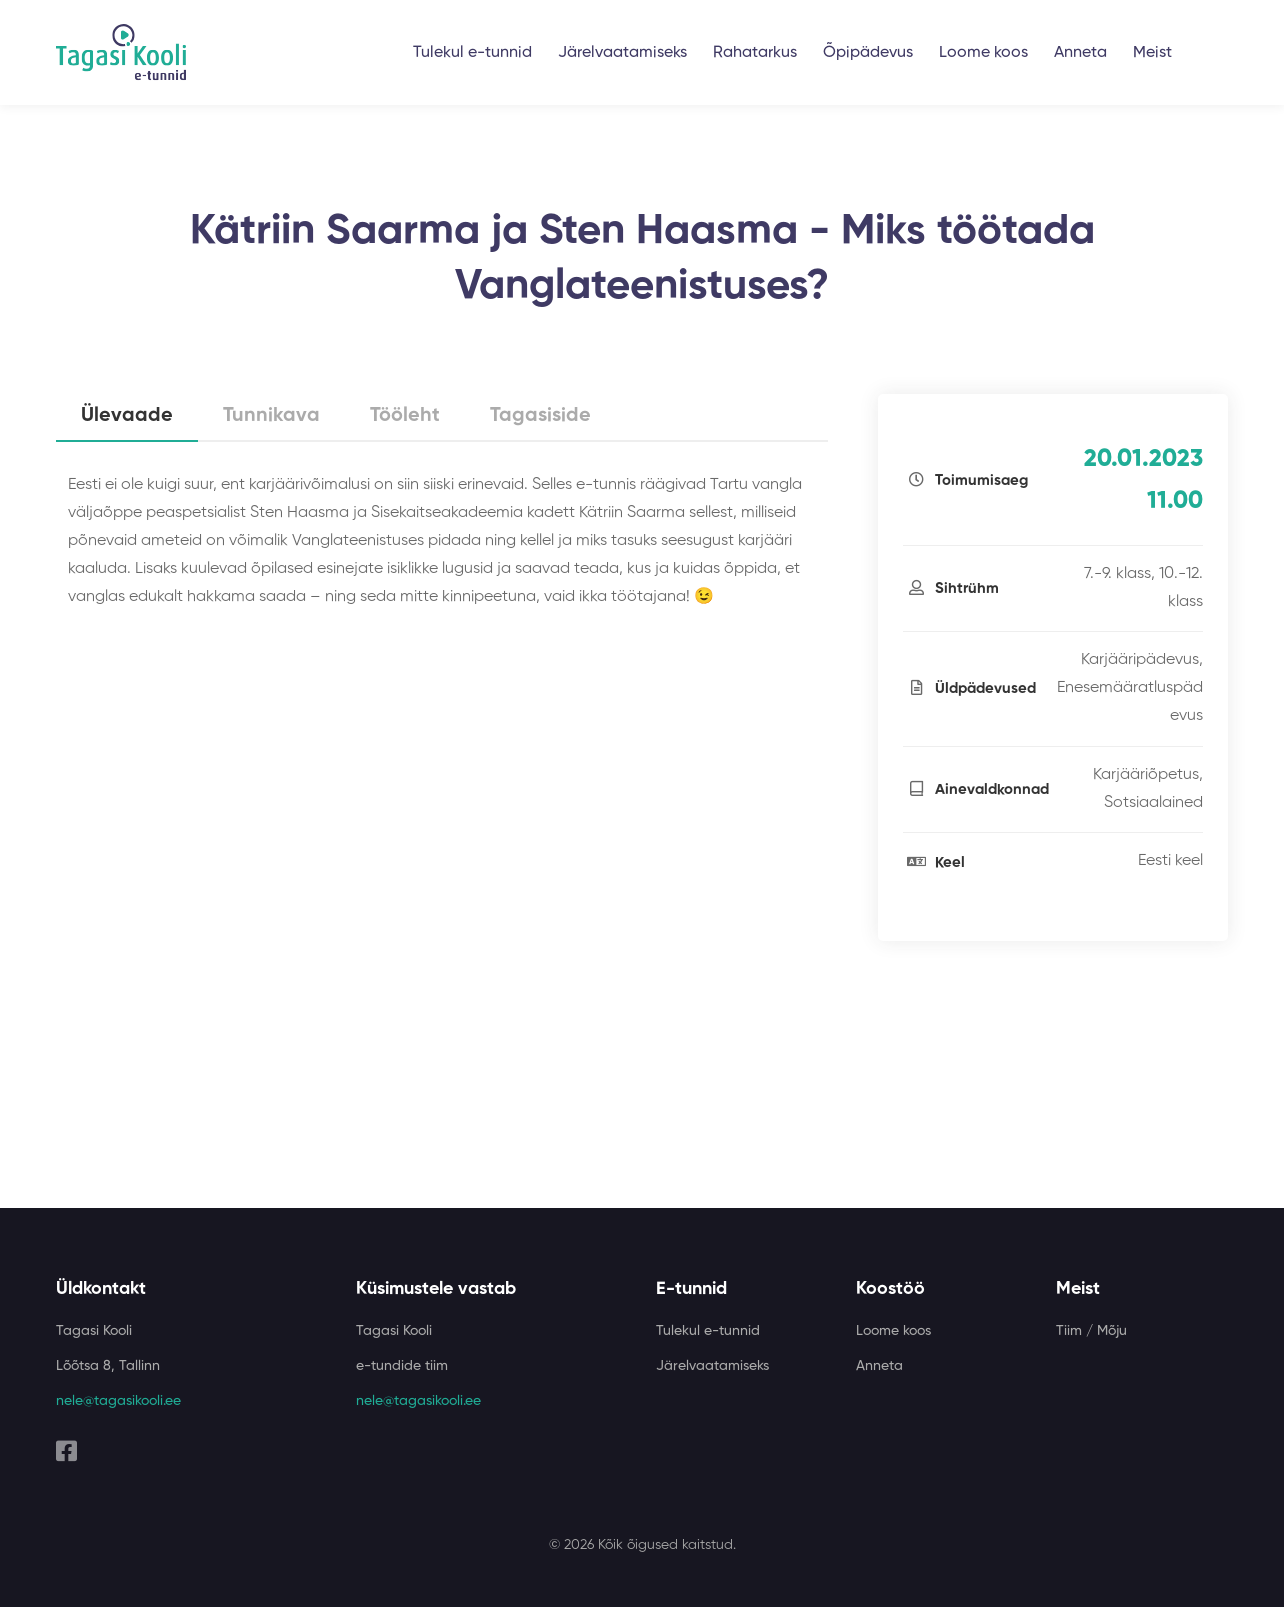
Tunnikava (271, 416)
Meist (1152, 53)
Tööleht (405, 416)
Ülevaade (127, 416)
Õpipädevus (868, 53)
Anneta (1080, 53)
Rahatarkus (755, 53)
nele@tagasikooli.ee (118, 1401)
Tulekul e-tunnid (472, 53)
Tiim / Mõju (1091, 1331)
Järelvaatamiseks (622, 53)
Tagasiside (540, 416)
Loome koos (983, 53)
